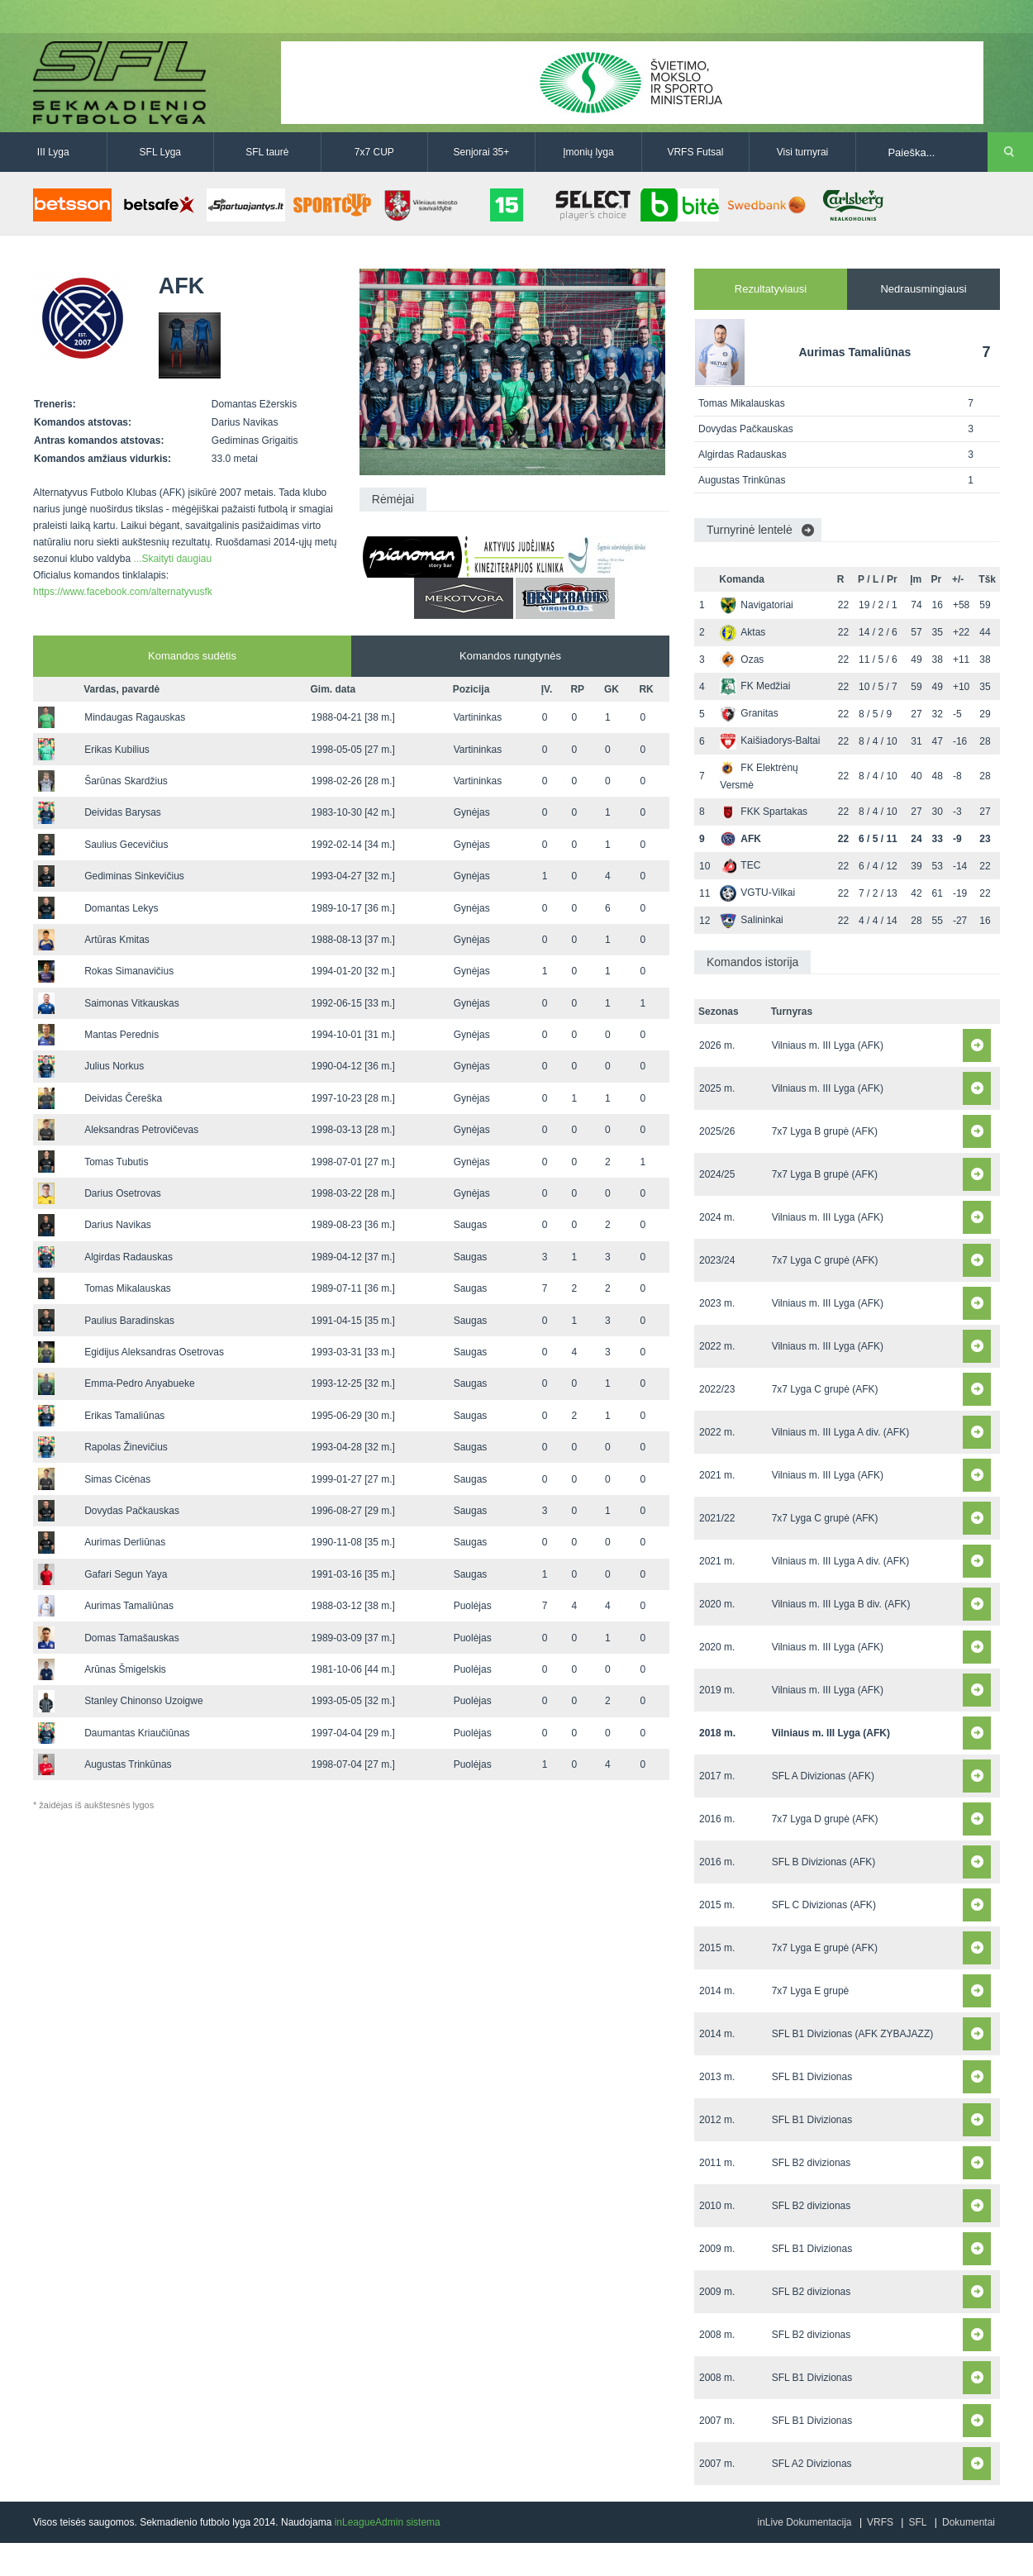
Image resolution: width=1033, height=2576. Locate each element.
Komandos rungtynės (510, 656)
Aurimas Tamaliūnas (129, 1606)
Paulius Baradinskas (129, 1320)
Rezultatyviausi (771, 289)
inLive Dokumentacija (804, 2522)
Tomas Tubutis (116, 1162)
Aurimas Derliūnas (124, 1542)
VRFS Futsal (695, 152)
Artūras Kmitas (117, 939)
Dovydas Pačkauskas (131, 1511)
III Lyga (53, 152)
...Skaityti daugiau (172, 558)
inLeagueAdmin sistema (387, 2522)
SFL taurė (266, 152)
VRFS (880, 2522)
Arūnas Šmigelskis (125, 1669)
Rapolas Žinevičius (126, 1447)
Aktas (742, 632)
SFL (917, 2522)
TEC (740, 865)
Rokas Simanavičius (129, 971)
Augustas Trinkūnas (127, 1764)
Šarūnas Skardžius (126, 781)
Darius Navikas (117, 1225)
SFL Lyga (160, 152)
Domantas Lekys (121, 908)
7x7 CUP (374, 152)
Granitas (749, 713)
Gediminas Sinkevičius (134, 876)
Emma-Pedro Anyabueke (139, 1383)
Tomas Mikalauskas (127, 1288)
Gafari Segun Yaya (125, 1574)
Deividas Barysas (122, 812)
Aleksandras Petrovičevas (141, 1130)
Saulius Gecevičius (126, 844)
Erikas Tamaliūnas (124, 1415)
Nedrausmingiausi (923, 289)
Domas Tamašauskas (131, 1638)
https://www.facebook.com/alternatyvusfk (122, 592)
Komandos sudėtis (192, 656)
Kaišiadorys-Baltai (770, 740)
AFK (740, 839)
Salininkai (751, 920)
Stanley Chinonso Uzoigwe (143, 1701)
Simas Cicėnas (117, 1479)
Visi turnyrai (802, 152)
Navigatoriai (756, 605)
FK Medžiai (755, 686)
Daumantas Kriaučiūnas (136, 1733)
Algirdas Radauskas (128, 1257)
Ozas (742, 659)
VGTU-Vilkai (757, 892)
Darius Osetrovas (122, 1193)
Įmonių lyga (588, 152)
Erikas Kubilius (117, 749)
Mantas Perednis (121, 1034)
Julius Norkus (114, 1066)
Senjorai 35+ (482, 152)
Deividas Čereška (123, 1098)
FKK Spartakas (763, 811)
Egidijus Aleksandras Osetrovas (154, 1352)
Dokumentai (968, 2522)
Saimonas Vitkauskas (131, 1003)
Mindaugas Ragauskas (134, 717)
